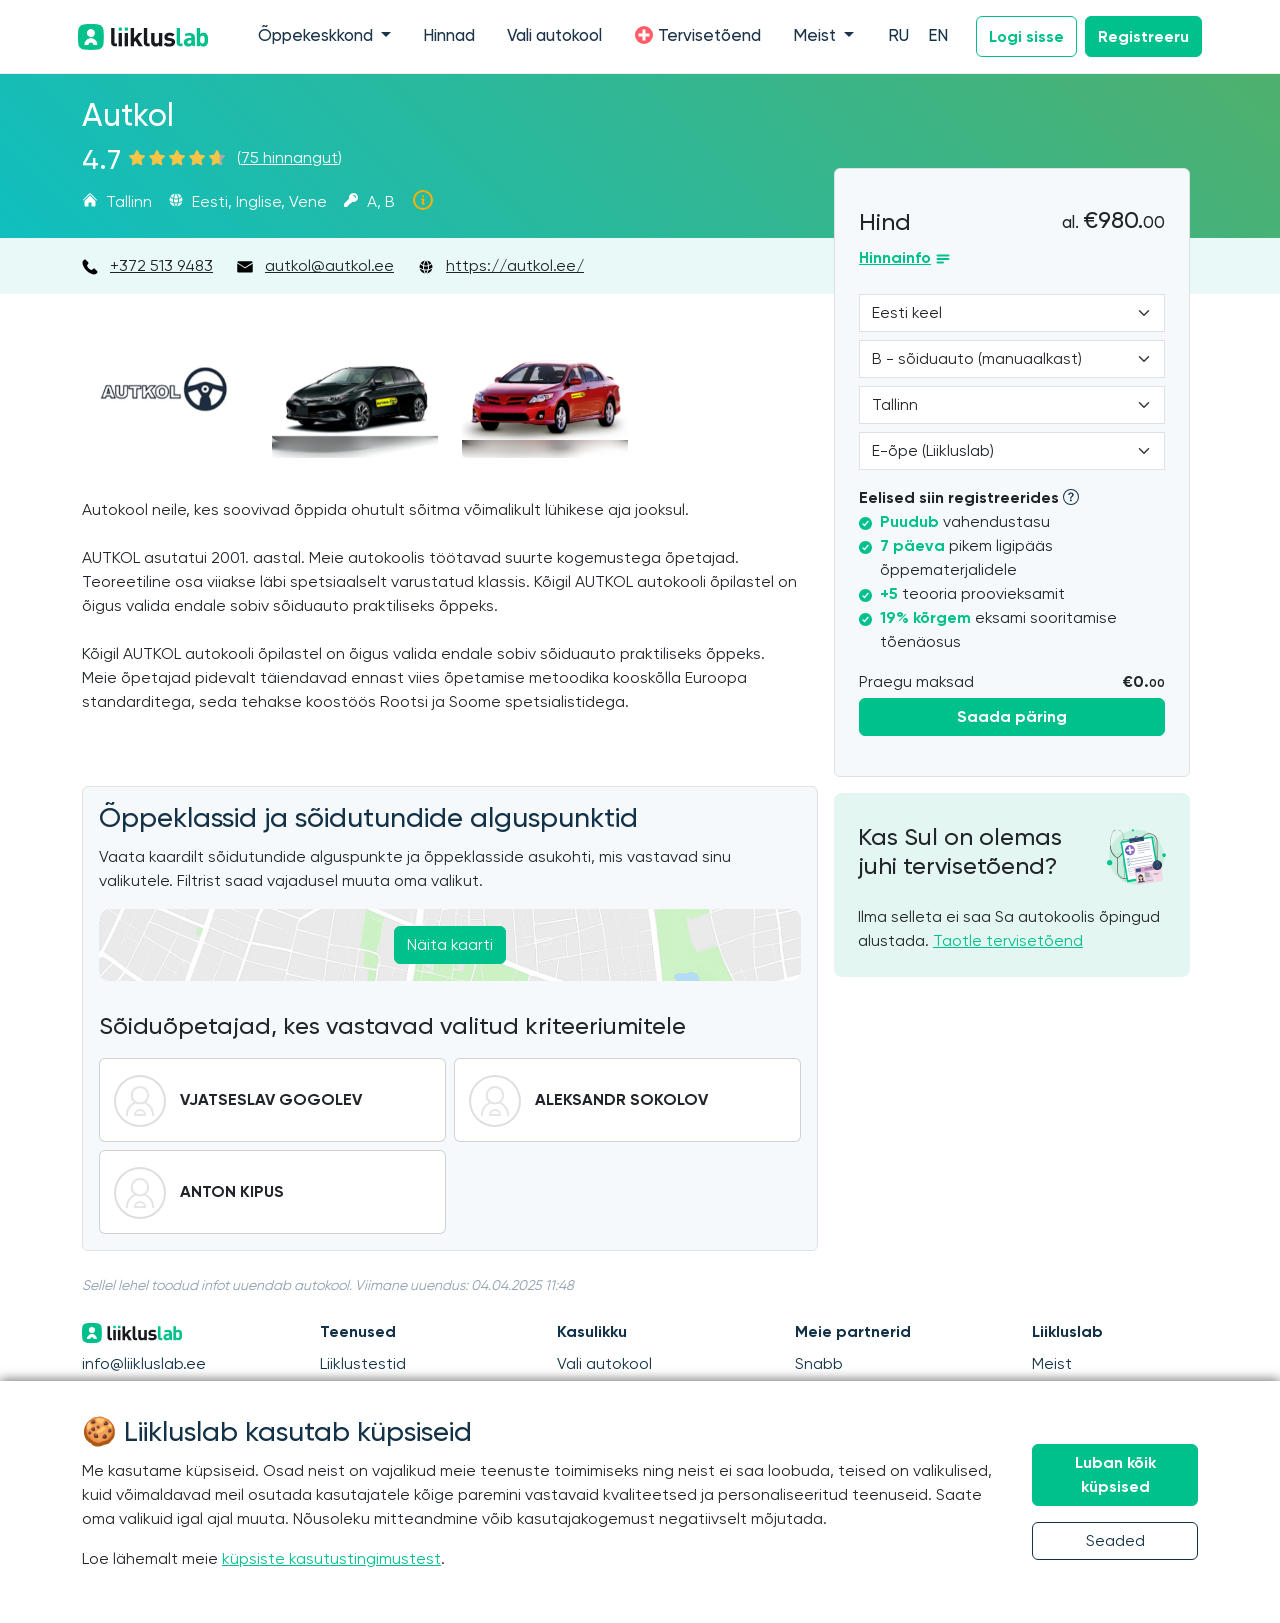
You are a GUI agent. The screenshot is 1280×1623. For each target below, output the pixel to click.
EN (938, 36)
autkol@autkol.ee (329, 265)
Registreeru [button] (1143, 36)
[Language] (1012, 313)
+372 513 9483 (161, 265)
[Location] (1012, 405)
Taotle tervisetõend (1008, 940)
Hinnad (449, 36)
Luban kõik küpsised (1115, 1474)
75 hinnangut (289, 157)
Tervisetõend (697, 35)
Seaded (1115, 1540)
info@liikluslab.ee (144, 1363)
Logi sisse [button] (1026, 36)
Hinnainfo (895, 257)
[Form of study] (1012, 451)
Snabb (819, 1363)
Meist (1052, 1363)
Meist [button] (816, 36)
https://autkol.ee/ (515, 265)
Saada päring (1012, 716)
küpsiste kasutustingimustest (331, 1558)
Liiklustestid (363, 1363)
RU (898, 36)
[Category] (1012, 359)
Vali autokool (554, 36)
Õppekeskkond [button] (317, 36)
